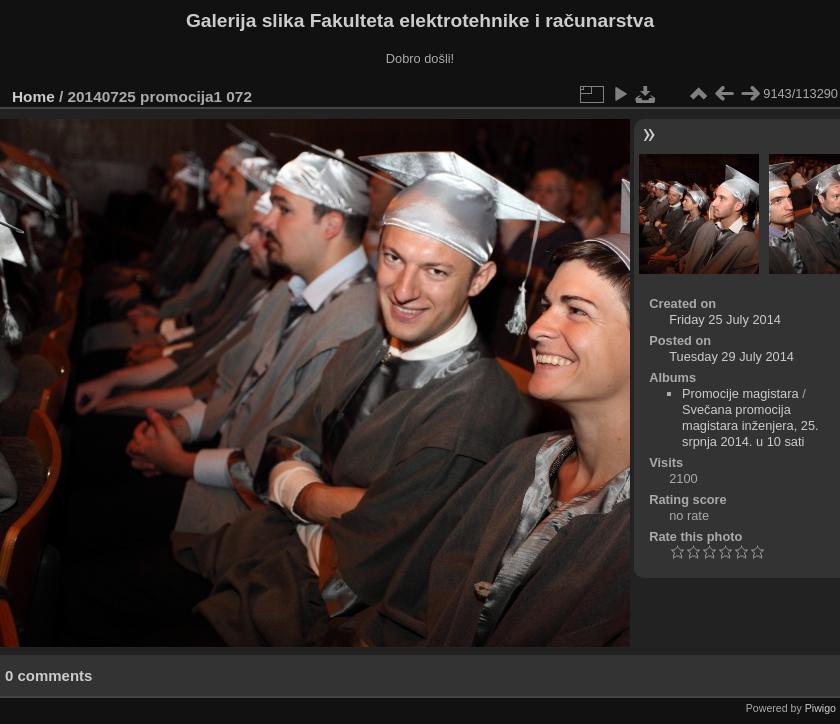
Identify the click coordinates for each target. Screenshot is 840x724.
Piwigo (820, 708)
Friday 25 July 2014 (725, 319)
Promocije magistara (740, 393)
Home (33, 96)
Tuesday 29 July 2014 (731, 356)
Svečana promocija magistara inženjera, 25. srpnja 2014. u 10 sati (750, 425)
